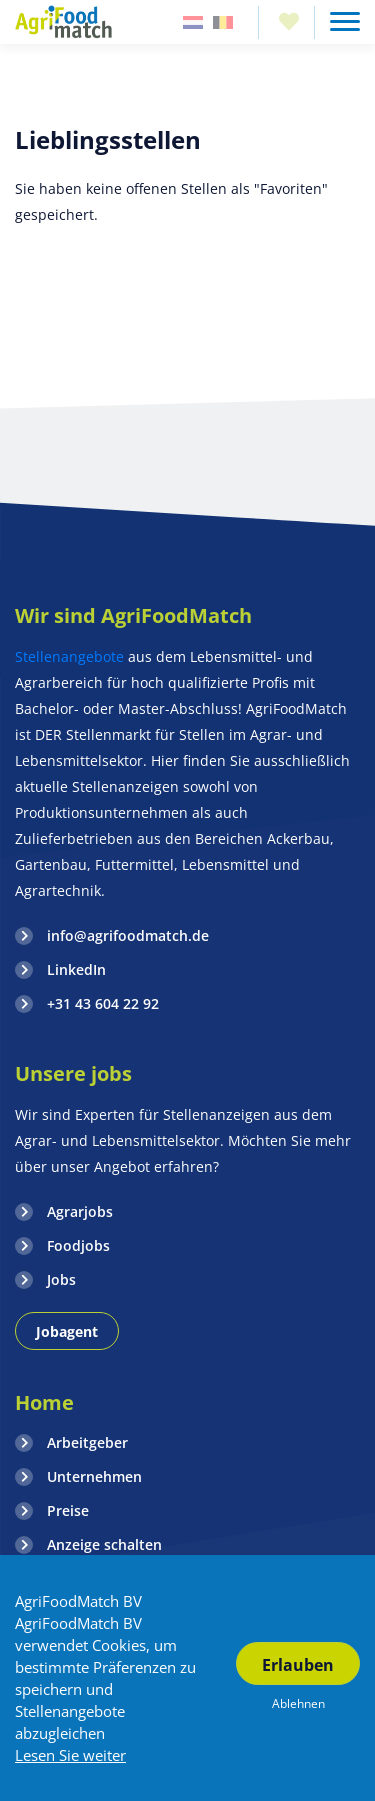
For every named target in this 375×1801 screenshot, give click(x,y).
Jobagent (67, 1331)
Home (44, 1402)
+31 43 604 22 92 (103, 1003)
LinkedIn (76, 969)
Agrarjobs (80, 1211)
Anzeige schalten (104, 1544)
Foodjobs (78, 1245)
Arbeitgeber (87, 1442)
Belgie (223, 22)
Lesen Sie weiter (70, 1755)
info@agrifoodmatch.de (128, 935)
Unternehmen (94, 1476)
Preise (68, 1510)
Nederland (193, 22)
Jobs (61, 1279)
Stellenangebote (71, 656)
